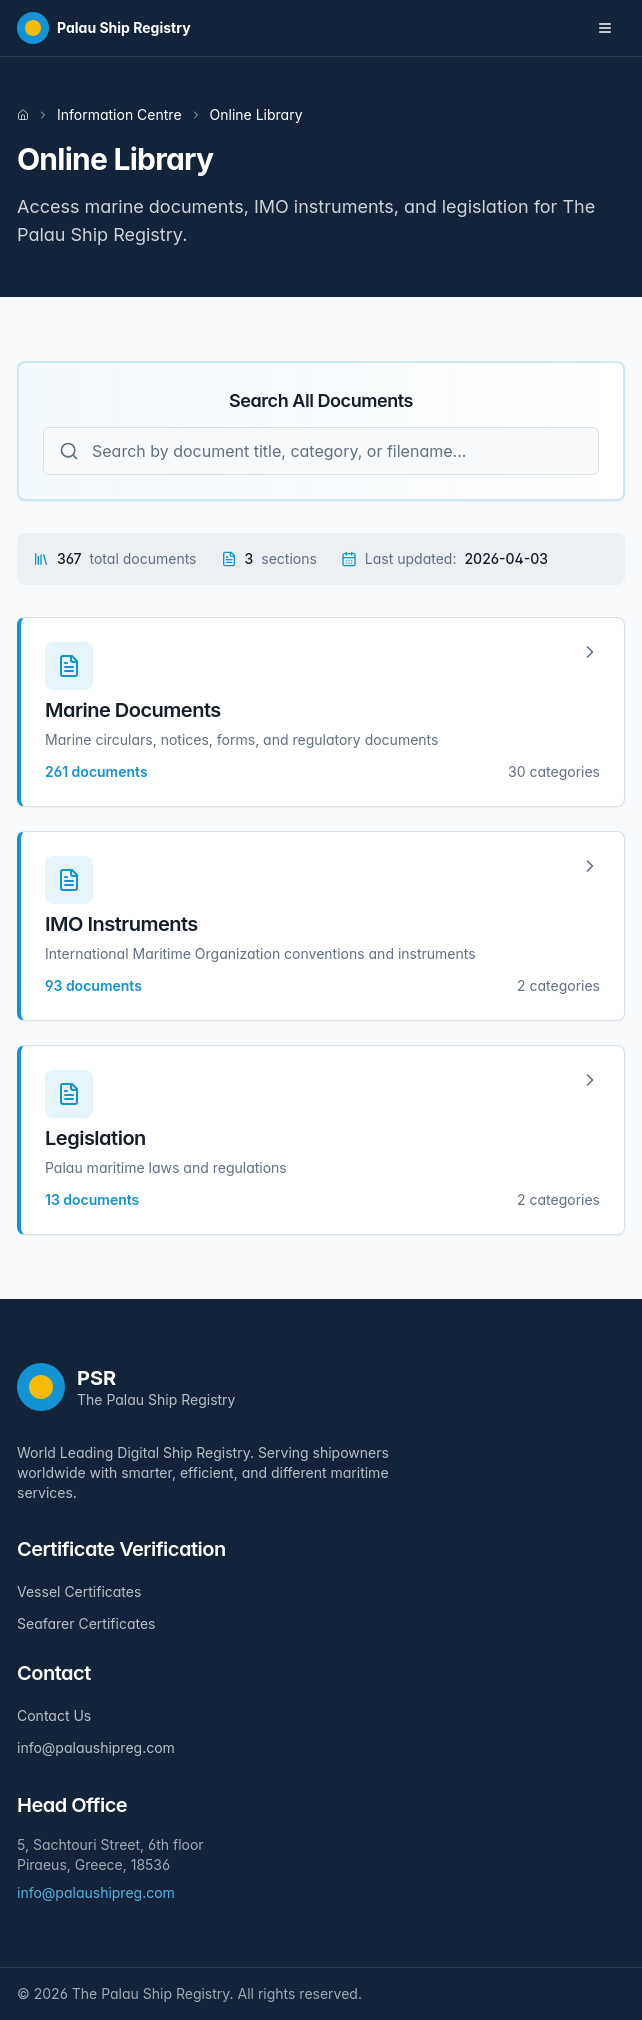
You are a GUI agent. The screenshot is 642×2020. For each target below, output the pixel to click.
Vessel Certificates (79, 1591)
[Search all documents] (321, 451)
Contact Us (54, 1715)
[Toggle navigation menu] (605, 28)
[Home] (104, 28)
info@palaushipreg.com (96, 1747)
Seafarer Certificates (86, 1623)
